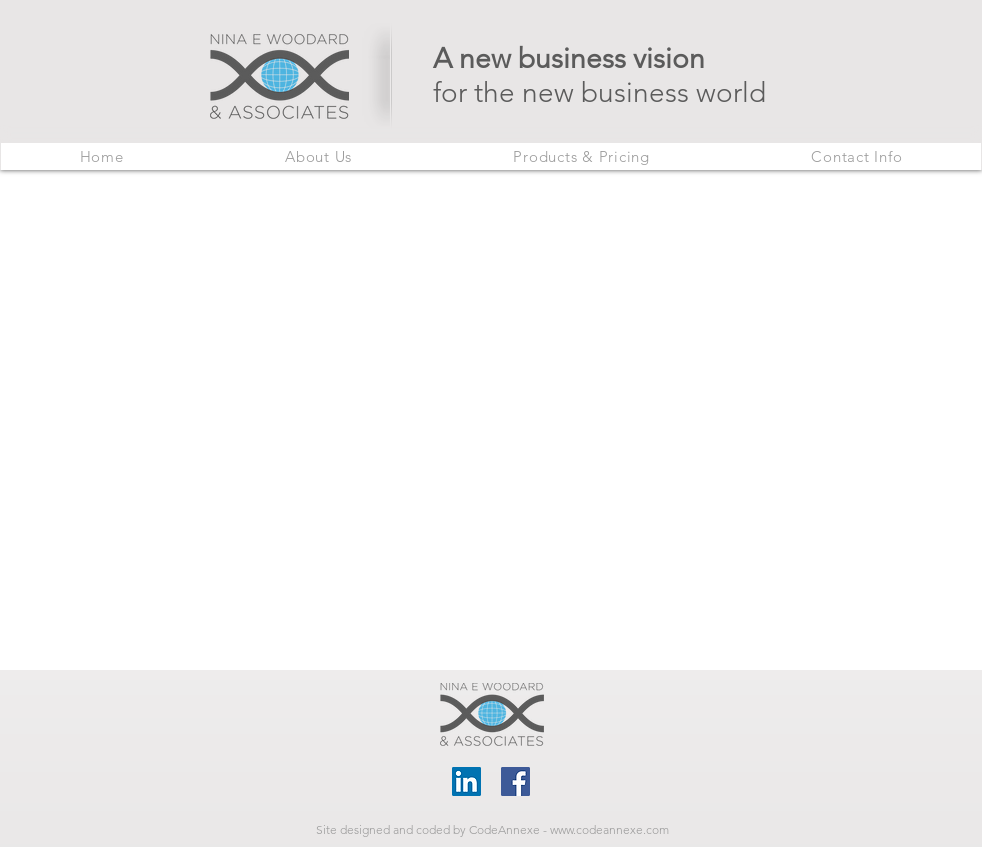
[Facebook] (515, 781)
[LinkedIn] (466, 781)
